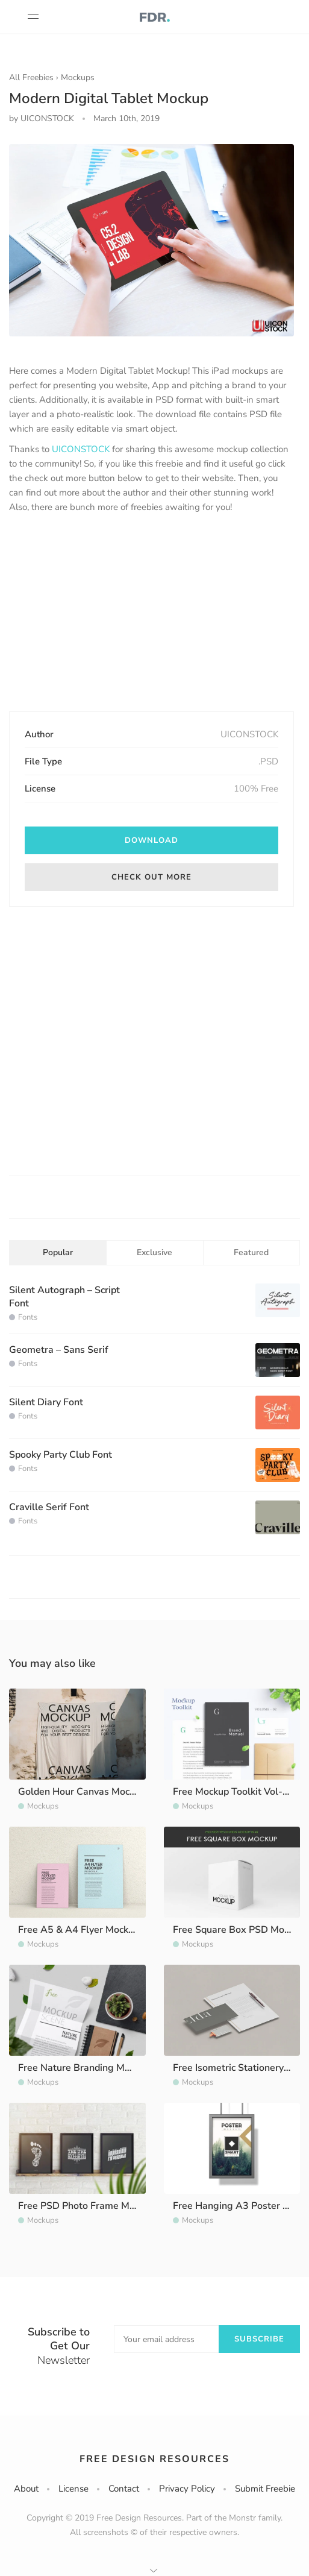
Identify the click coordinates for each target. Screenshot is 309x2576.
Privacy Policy (187, 2489)
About (26, 2489)
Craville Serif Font (49, 1507)
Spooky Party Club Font (60, 1454)
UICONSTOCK (81, 449)
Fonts (27, 1317)
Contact (123, 2489)
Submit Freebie (265, 2489)
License (73, 2489)
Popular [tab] (58, 1252)
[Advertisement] (151, 613)
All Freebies (31, 77)
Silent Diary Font (46, 1402)
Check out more (151, 877)
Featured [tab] (251, 1252)
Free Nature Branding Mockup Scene (98, 2067)
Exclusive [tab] (154, 1252)
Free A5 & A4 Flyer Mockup (78, 1929)
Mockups (78, 77)
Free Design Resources (154, 2459)
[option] (151, 240)
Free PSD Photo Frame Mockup (86, 2205)
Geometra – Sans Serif (58, 1349)
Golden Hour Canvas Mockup (81, 1791)
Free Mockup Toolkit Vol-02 (234, 1791)
